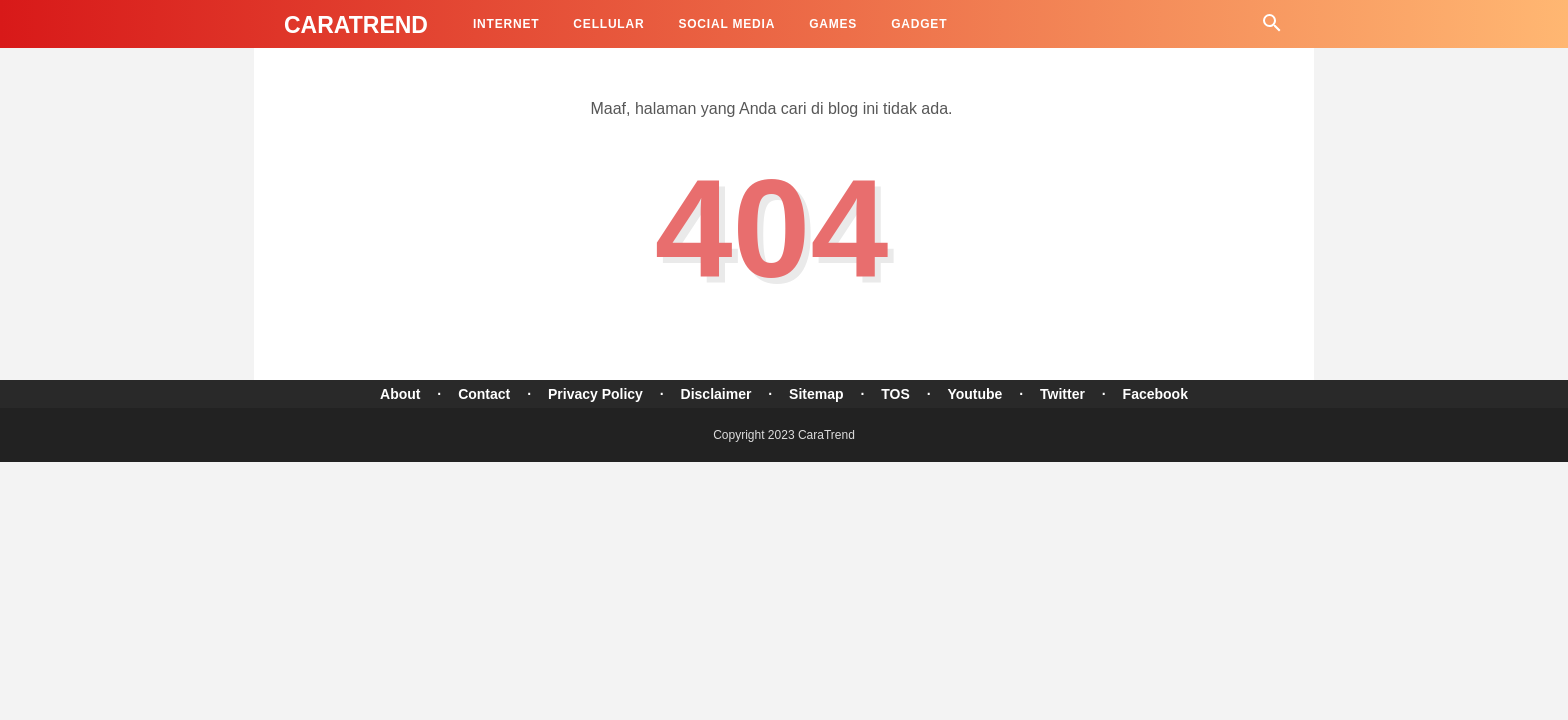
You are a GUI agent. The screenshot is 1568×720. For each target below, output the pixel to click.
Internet (506, 24)
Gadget (919, 24)
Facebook (1155, 394)
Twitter (1062, 394)
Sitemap (816, 394)
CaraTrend (356, 25)
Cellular (608, 24)
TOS (895, 394)
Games (833, 24)
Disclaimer (716, 394)
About (400, 394)
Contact (484, 394)
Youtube (974, 394)
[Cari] (1272, 28)
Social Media (726, 24)
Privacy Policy (595, 394)
